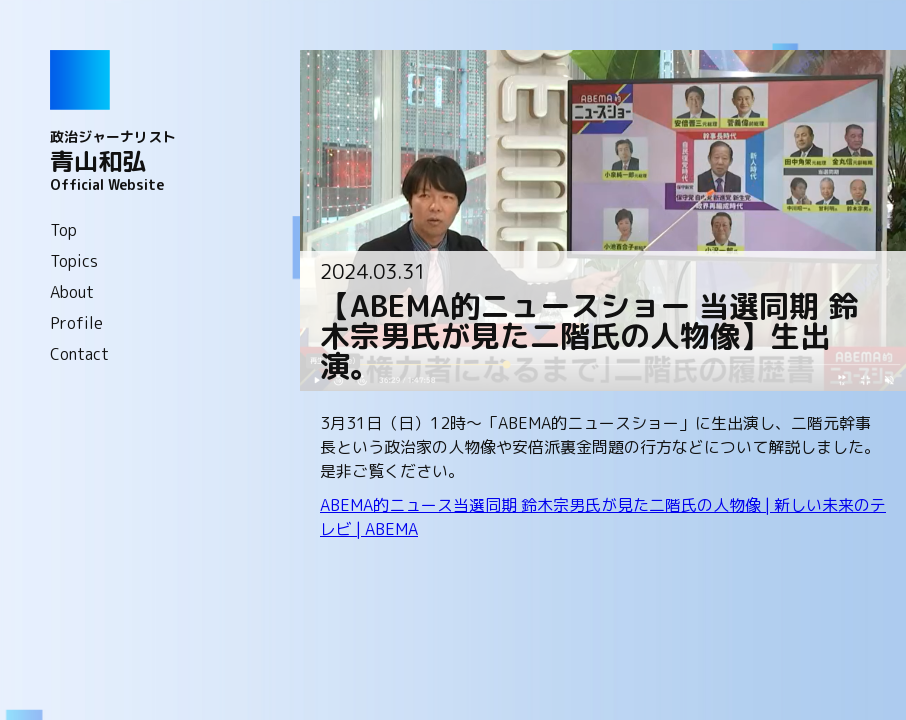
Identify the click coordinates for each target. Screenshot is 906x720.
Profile (76, 323)
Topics (74, 261)
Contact (79, 354)
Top (63, 230)
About (72, 292)
